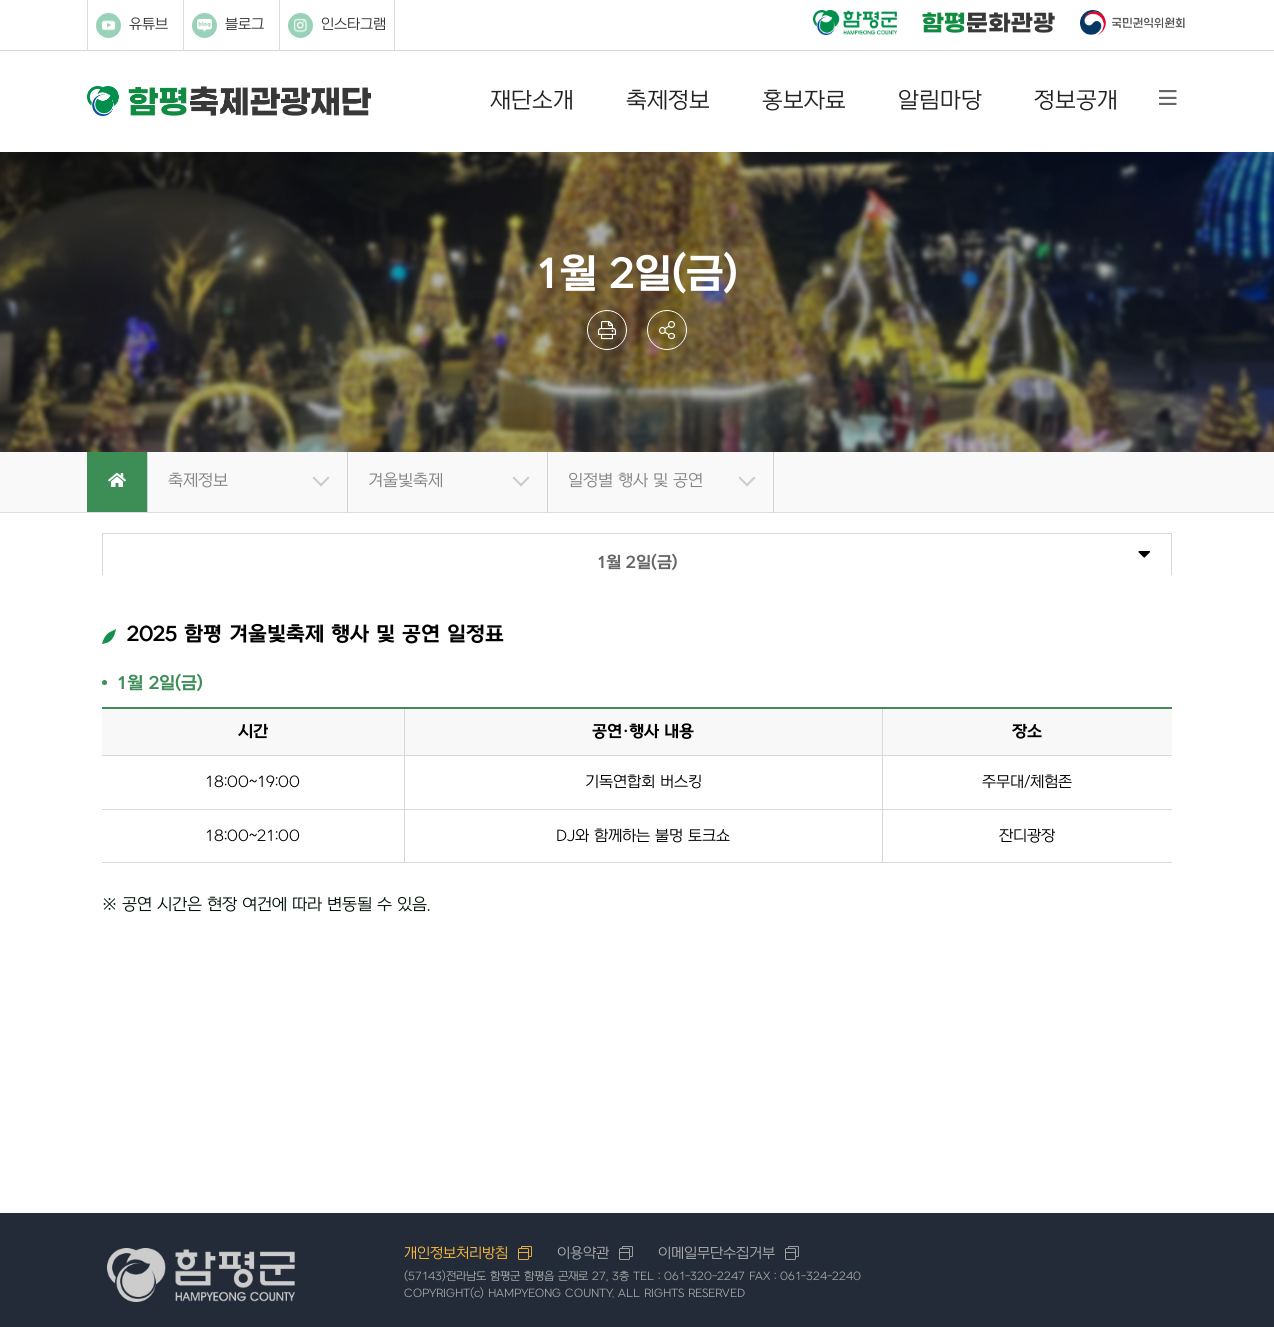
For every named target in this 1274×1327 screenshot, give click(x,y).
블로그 (228, 25)
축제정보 (668, 101)
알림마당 (940, 101)
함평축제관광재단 (229, 101)
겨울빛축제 (405, 481)
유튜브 (132, 25)
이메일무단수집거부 (716, 1253)
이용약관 (583, 1253)
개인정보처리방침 (456, 1253)
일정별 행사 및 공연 (635, 481)
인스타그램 (337, 25)
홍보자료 (804, 101)
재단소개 (532, 101)
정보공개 (1076, 101)
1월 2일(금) (637, 563)
